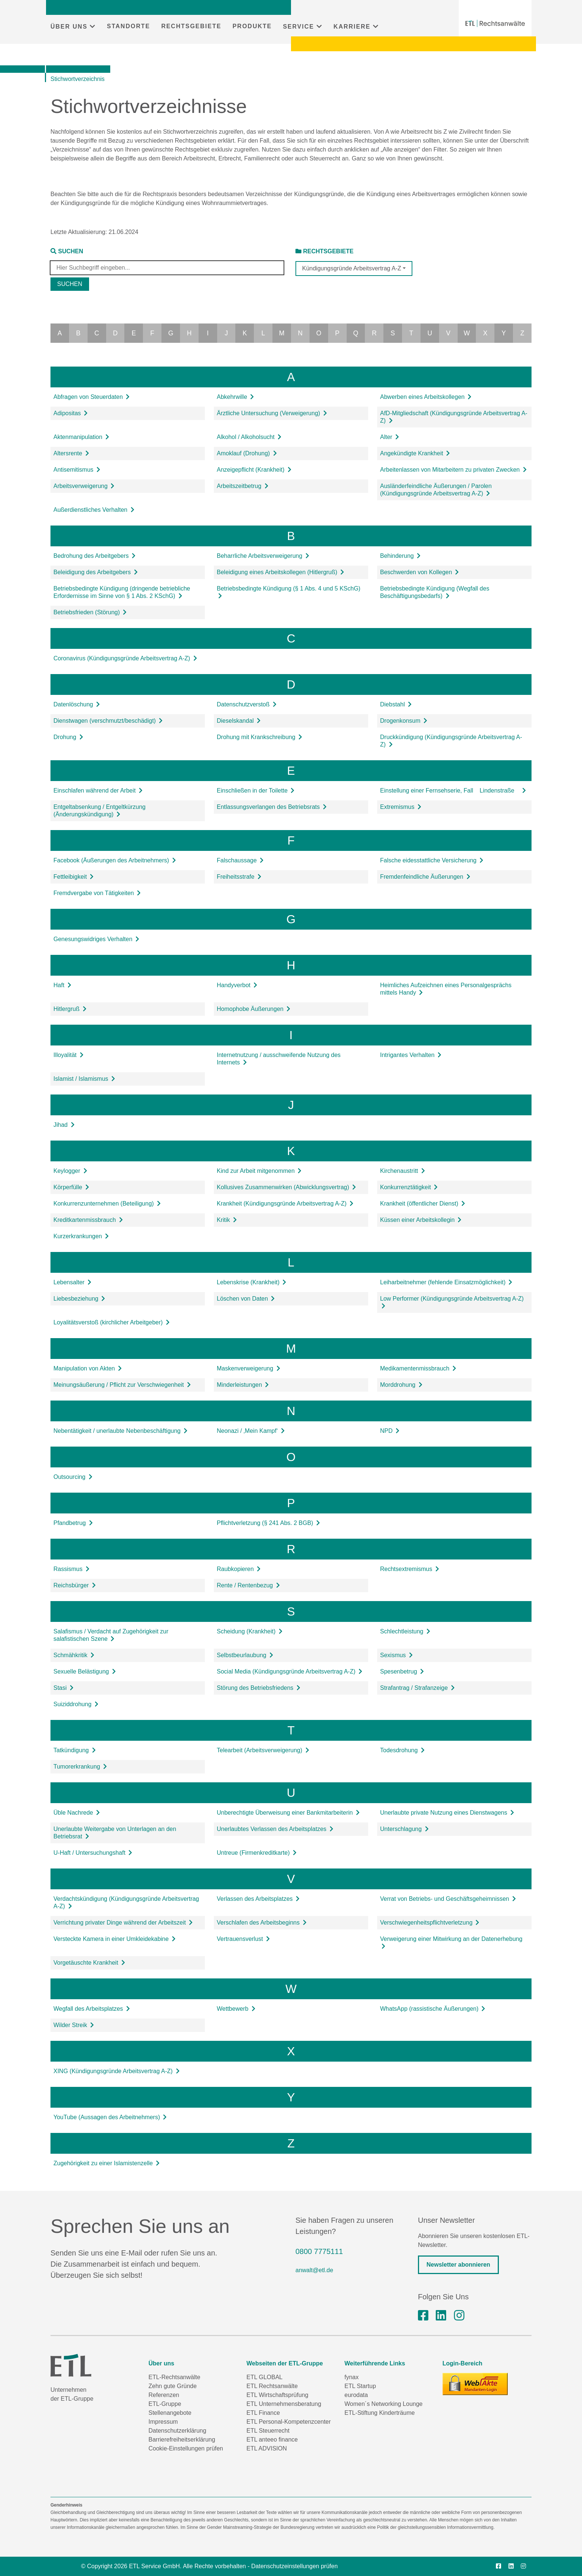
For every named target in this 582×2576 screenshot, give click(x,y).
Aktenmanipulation (81, 437)
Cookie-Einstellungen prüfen (185, 2448)
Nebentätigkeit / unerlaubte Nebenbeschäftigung (120, 1431)
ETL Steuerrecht (268, 2430)
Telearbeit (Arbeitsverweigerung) (263, 1750)
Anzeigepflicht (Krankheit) (254, 469)
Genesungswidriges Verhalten (96, 939)
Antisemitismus (76, 469)
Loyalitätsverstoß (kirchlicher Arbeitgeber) (111, 1322)
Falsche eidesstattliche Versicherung (431, 860)
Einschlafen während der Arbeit (98, 790)
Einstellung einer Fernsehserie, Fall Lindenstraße (453, 790)
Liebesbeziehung (79, 1298)
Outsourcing (72, 1477)
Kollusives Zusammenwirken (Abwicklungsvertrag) (286, 1187)
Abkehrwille (235, 397)
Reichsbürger (74, 1585)
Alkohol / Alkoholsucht (249, 437)
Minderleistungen (243, 1385)
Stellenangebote (170, 2413)
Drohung (68, 737)
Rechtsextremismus (409, 1569)
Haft (62, 985)
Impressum (163, 2422)
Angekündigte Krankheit (415, 453)
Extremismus (400, 807)
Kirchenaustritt (402, 1171)
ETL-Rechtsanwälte (174, 2377)
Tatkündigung (74, 1750)
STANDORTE (128, 26)
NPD (389, 1431)
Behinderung (400, 556)
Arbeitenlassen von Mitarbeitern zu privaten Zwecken (453, 469)
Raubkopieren (239, 1569)
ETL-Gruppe (164, 2404)
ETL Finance (263, 2413)
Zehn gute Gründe (172, 2386)
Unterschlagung (404, 1829)
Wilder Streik (73, 2025)
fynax (351, 2377)
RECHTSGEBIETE (191, 26)
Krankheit (285, 1203)
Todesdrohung (402, 1750)
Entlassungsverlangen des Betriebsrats (272, 807)
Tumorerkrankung (80, 1766)
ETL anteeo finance (272, 2439)
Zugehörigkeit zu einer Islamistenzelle (106, 2163)
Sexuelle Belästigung (84, 1671)
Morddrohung (401, 1385)
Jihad (64, 1125)
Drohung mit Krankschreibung (259, 737)
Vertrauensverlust (243, 1939)
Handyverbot (237, 985)
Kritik (227, 1220)
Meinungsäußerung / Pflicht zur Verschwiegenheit (122, 1385)
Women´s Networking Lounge (383, 2404)
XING (116, 2071)
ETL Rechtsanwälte (272, 2386)
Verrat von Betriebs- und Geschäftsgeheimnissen (448, 1899)
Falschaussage (240, 860)
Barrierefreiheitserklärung (181, 2439)
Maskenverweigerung (248, 1368)
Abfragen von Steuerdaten (91, 397)
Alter (389, 437)
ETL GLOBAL (264, 2377)
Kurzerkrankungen (81, 1236)
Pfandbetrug (73, 1523)
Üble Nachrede (76, 1812)
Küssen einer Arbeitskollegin (420, 1220)
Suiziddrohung (75, 1704)
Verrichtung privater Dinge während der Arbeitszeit (123, 1922)
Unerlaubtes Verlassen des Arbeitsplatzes (275, 1829)
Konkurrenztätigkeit (409, 1187)
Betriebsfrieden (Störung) (90, 612)
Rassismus (71, 1569)
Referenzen (163, 2395)
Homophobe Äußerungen (253, 1009)
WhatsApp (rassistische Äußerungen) (432, 2009)
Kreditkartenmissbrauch (88, 1220)
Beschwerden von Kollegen (419, 572)
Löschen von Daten (246, 1298)
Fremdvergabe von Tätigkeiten (97, 893)
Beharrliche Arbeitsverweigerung (263, 556)
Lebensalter (72, 1282)
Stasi (63, 1688)
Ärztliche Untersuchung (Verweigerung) (272, 413)
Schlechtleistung (405, 1631)
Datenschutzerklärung (177, 2430)
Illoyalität (68, 1055)
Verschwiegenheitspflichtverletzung (429, 1922)
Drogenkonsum (403, 721)
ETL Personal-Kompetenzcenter (288, 2422)
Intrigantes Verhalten (410, 1055)
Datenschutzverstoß (247, 704)
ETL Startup (360, 2386)
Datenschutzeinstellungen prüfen (294, 2566)
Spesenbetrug (402, 1671)
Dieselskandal (239, 721)
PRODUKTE (252, 26)
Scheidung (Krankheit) (249, 1631)
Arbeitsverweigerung (83, 486)
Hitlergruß (69, 1009)
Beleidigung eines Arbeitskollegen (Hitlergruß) (280, 572)
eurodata (356, 2395)
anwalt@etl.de (314, 2270)
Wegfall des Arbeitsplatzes (91, 2009)
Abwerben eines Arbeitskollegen (425, 397)
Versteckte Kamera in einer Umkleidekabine (114, 1939)
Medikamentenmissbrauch (418, 1368)
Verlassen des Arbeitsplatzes (258, 1899)
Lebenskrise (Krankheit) (251, 1282)
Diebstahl (396, 704)
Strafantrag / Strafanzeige (417, 1688)
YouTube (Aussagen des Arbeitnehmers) (110, 2117)
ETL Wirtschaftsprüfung (277, 2395)
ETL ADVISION (266, 2448)
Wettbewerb (236, 2009)
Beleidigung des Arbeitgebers (95, 572)
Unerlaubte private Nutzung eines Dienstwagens (447, 1812)
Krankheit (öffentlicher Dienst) (422, 1203)
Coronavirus (125, 658)
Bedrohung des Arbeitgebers (94, 556)
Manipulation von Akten (87, 1368)
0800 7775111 (319, 2251)
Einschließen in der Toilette (255, 790)
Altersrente (71, 453)
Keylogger (70, 1171)
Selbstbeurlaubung (245, 1655)
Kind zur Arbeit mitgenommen (259, 1171)
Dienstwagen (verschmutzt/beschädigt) (108, 721)
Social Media (289, 1671)
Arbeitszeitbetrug (242, 486)
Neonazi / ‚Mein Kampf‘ (251, 1431)
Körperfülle (71, 1187)
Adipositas (70, 413)
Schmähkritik (73, 1655)
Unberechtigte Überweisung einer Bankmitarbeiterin (288, 1812)
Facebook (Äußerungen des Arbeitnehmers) (114, 860)
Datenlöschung (76, 704)
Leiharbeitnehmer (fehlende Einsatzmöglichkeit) (446, 1282)
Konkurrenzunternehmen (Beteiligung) (107, 1203)
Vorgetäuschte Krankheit (89, 1962)
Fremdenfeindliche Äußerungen (425, 877)
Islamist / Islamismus (84, 1079)
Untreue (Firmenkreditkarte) (257, 1853)
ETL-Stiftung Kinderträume (379, 2413)
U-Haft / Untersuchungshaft (92, 1853)
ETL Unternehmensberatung (283, 2404)
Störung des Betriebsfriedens (258, 1688)
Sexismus (396, 1655)
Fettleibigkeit (73, 877)
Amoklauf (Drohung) (247, 453)
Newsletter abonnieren (458, 2264)
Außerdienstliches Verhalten (93, 510)
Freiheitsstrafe (239, 877)
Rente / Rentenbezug (248, 1585)
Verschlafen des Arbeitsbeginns (262, 1922)
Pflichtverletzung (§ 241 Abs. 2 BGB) (268, 1523)
